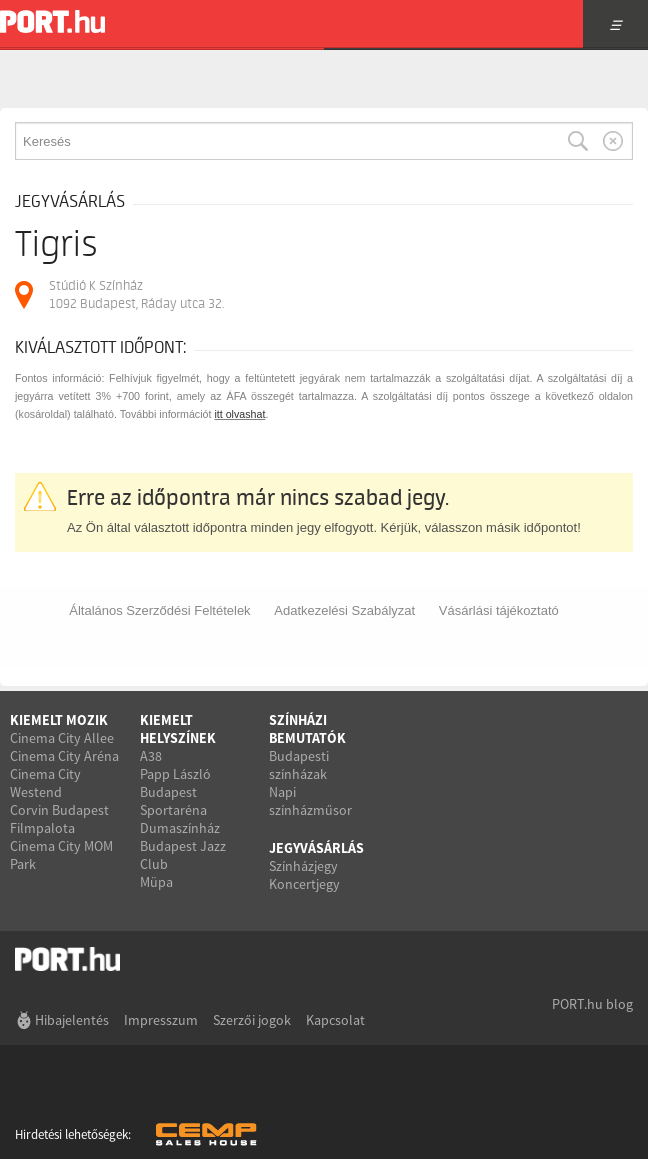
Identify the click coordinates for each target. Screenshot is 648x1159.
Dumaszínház (180, 828)
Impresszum (161, 1020)
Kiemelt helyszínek (178, 729)
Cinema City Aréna (64, 756)
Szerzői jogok (252, 1020)
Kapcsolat (335, 1020)
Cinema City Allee (62, 738)
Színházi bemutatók (307, 729)
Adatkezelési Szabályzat (344, 610)
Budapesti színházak (299, 765)
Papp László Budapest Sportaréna (175, 792)
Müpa (156, 882)
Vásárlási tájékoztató (499, 610)
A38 (151, 756)
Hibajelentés (72, 1020)
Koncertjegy (304, 884)
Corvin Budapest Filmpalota (59, 819)
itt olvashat (239, 414)
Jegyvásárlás (316, 848)
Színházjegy (303, 866)
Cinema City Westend (45, 783)
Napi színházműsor (310, 801)
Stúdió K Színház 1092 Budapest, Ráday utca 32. (136, 294)
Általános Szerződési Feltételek (159, 610)
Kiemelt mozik (59, 720)
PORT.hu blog (592, 1004)
